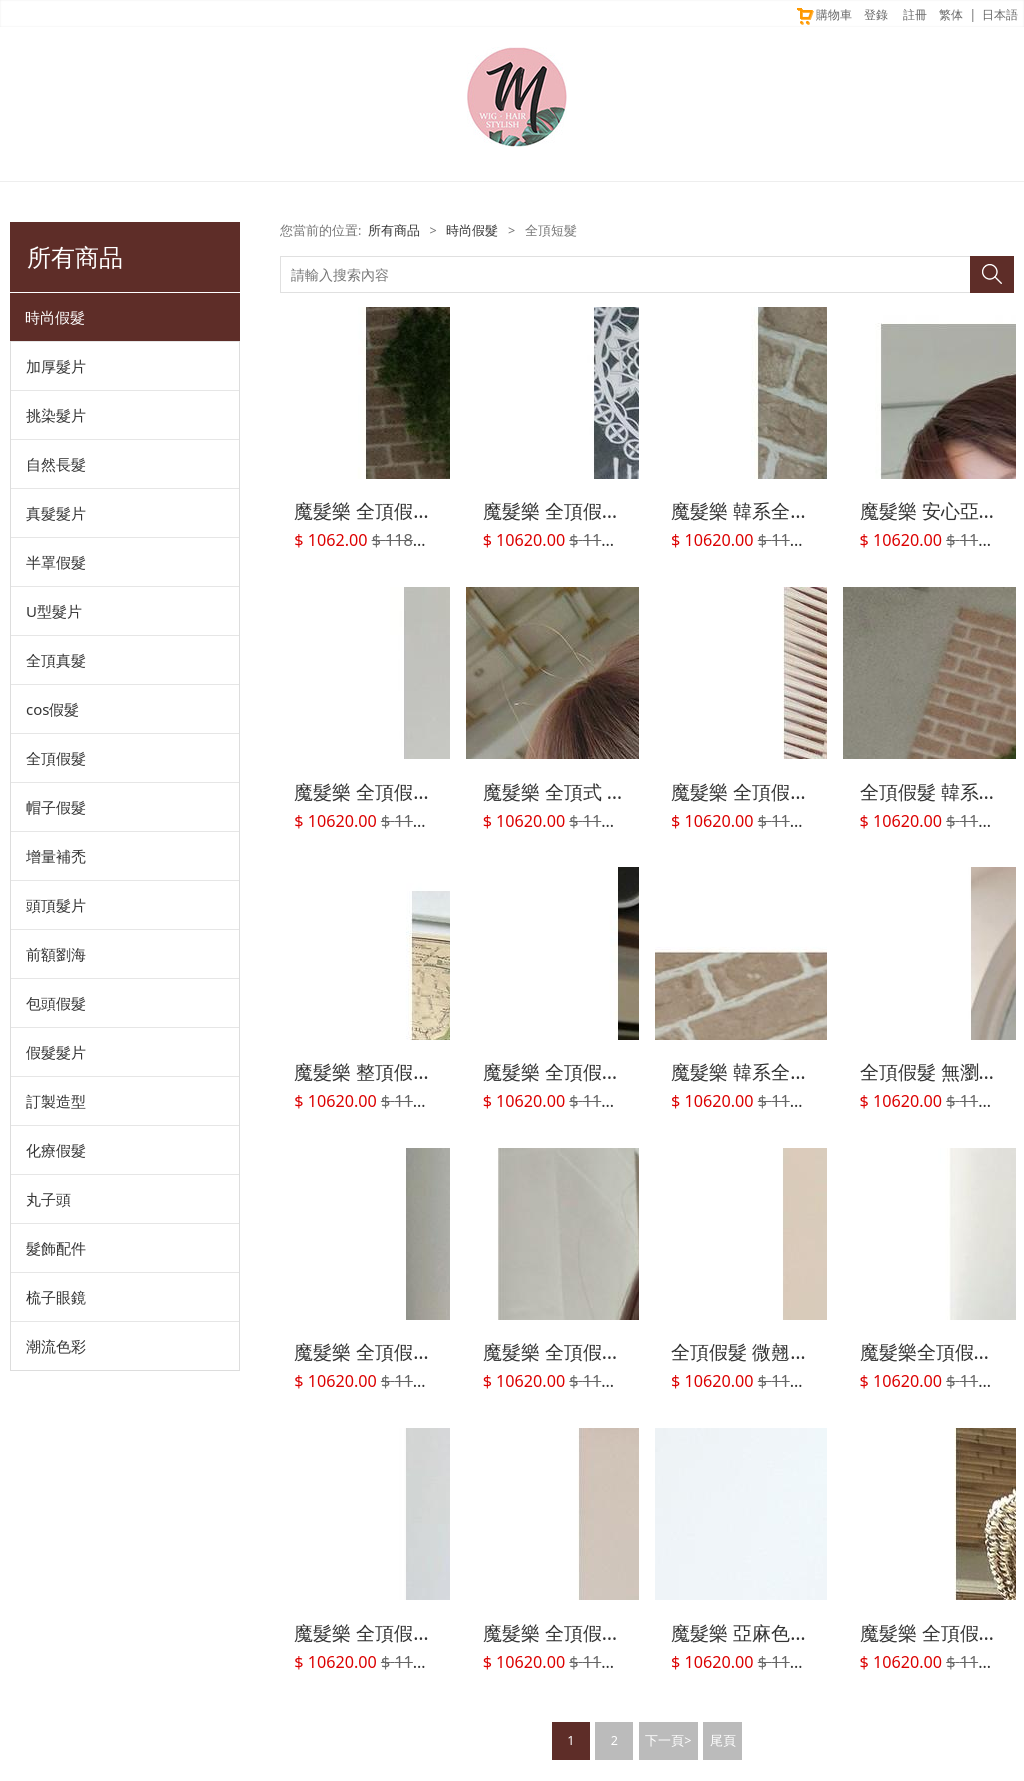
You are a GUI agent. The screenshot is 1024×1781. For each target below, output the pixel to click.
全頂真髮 (56, 660)
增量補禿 (56, 856)
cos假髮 (52, 709)
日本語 (1000, 14)
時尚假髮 (55, 317)
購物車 (823, 14)
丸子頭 (48, 1199)
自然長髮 (56, 464)
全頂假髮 (56, 758)
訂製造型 (56, 1101)
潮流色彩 (56, 1346)
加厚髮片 (56, 366)
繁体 (951, 14)
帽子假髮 (56, 807)
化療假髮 (56, 1150)
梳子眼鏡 (56, 1297)
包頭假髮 (56, 1003)
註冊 (915, 14)
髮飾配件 (56, 1248)
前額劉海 (56, 954)
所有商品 (394, 230)
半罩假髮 (56, 562)
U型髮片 (54, 611)
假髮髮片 (56, 1052)
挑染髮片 (56, 415)
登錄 (876, 14)
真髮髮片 (56, 513)
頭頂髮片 (56, 905)
